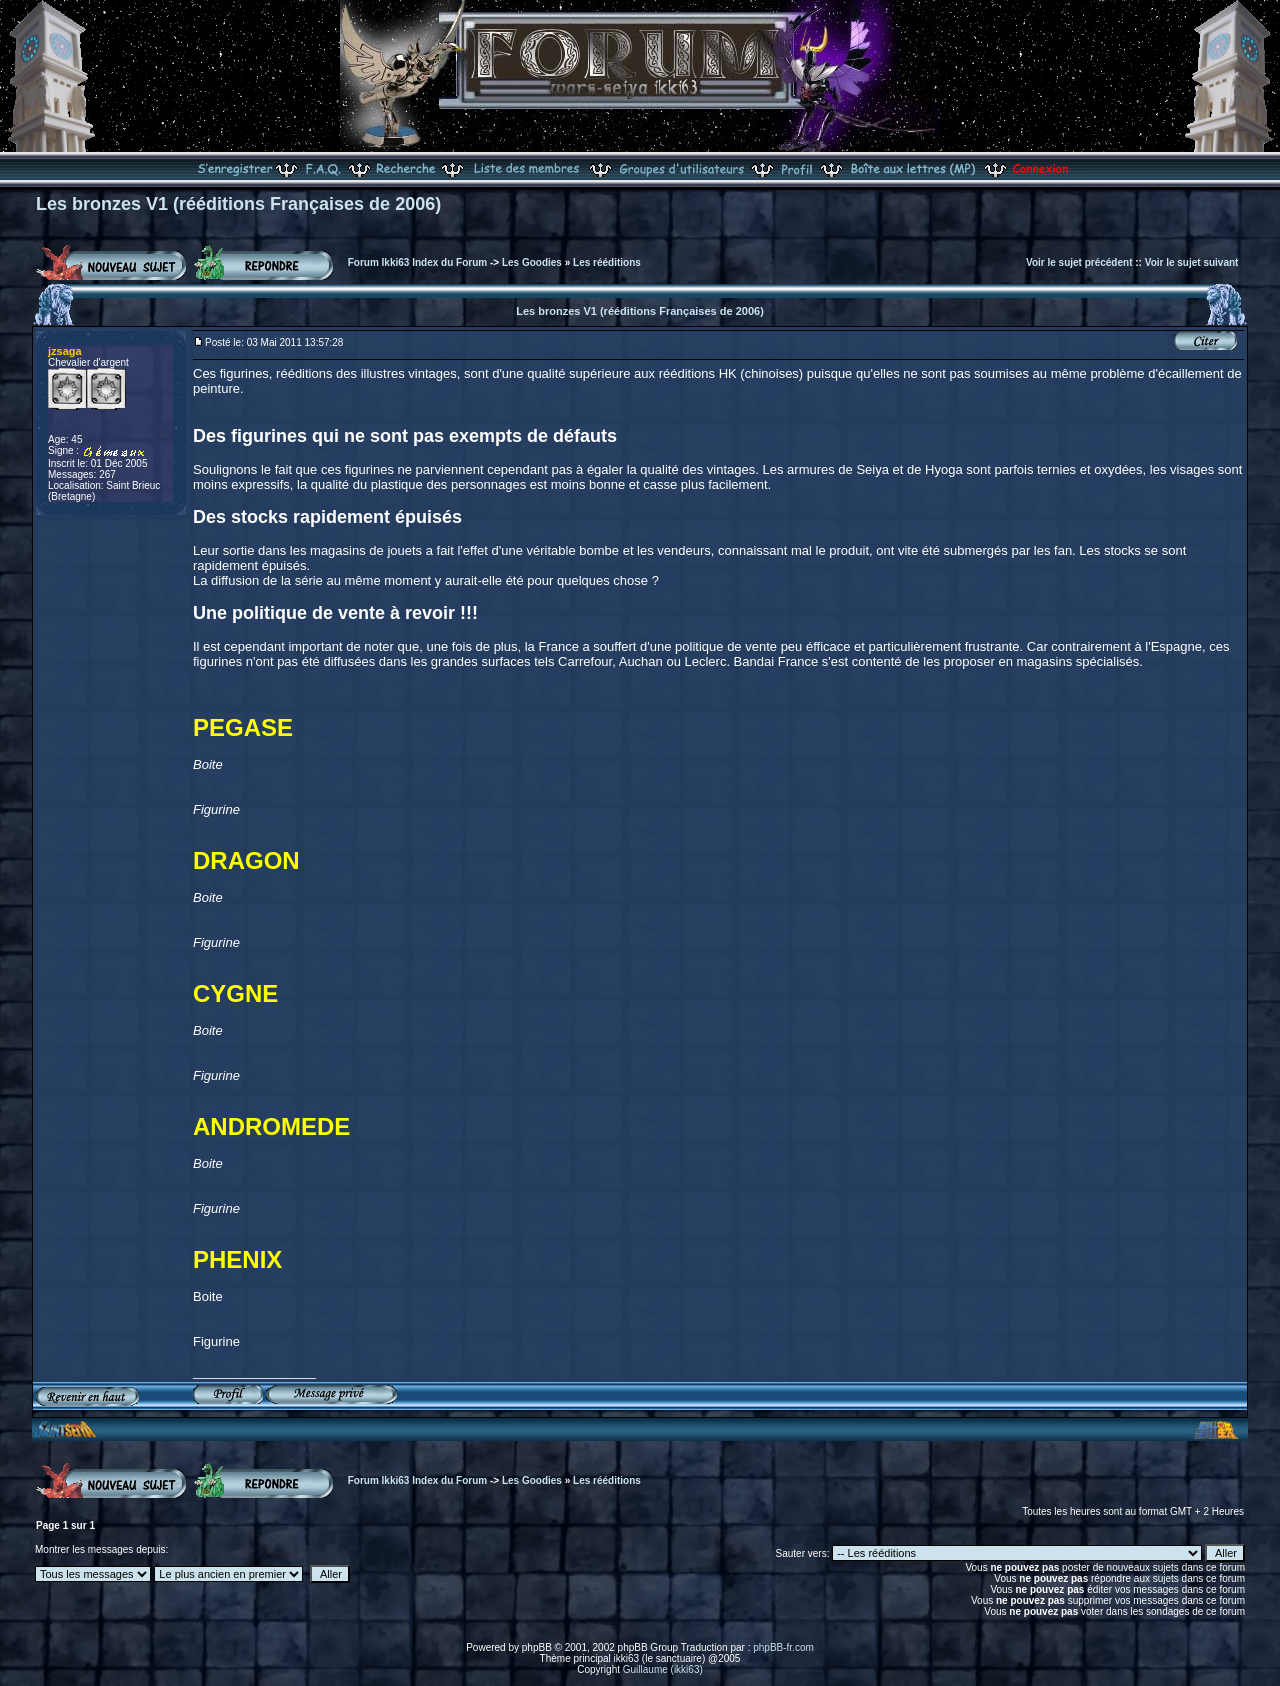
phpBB (537, 1647)
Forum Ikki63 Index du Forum (417, 262)
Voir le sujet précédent (1079, 262)
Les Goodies (532, 262)
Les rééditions (607, 262)
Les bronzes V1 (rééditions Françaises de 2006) (238, 204)
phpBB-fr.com (783, 1647)
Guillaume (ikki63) (663, 1669)
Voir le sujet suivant (1192, 262)
